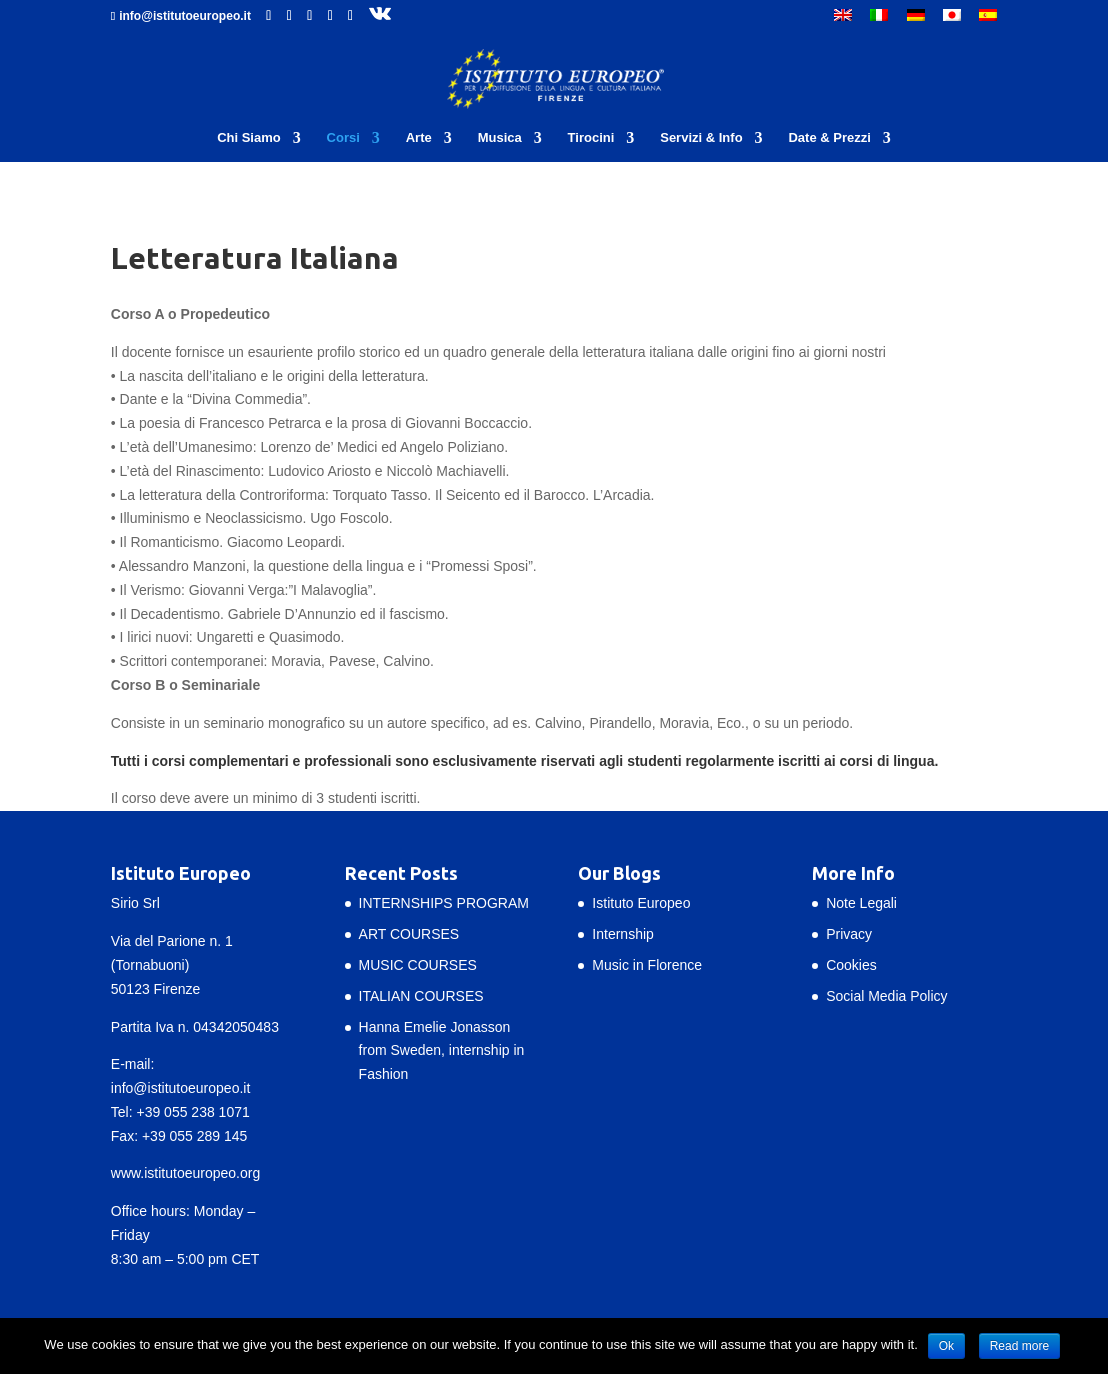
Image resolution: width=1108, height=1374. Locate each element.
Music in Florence (647, 965)
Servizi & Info (701, 138)
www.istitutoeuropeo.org (185, 1173)
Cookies (851, 965)
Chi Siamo (249, 138)
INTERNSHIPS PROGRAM (444, 903)
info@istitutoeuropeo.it (181, 1088)
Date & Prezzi (829, 138)
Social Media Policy (886, 996)
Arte (419, 138)
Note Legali (861, 903)
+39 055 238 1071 (192, 1112)
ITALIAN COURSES (421, 996)
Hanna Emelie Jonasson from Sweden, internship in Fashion (442, 1051)
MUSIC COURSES (418, 965)
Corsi (343, 138)
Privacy (849, 934)
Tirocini (591, 138)
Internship (622, 934)
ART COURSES (409, 934)
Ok (946, 1346)
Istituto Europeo (641, 903)
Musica (500, 138)
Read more (1019, 1346)
